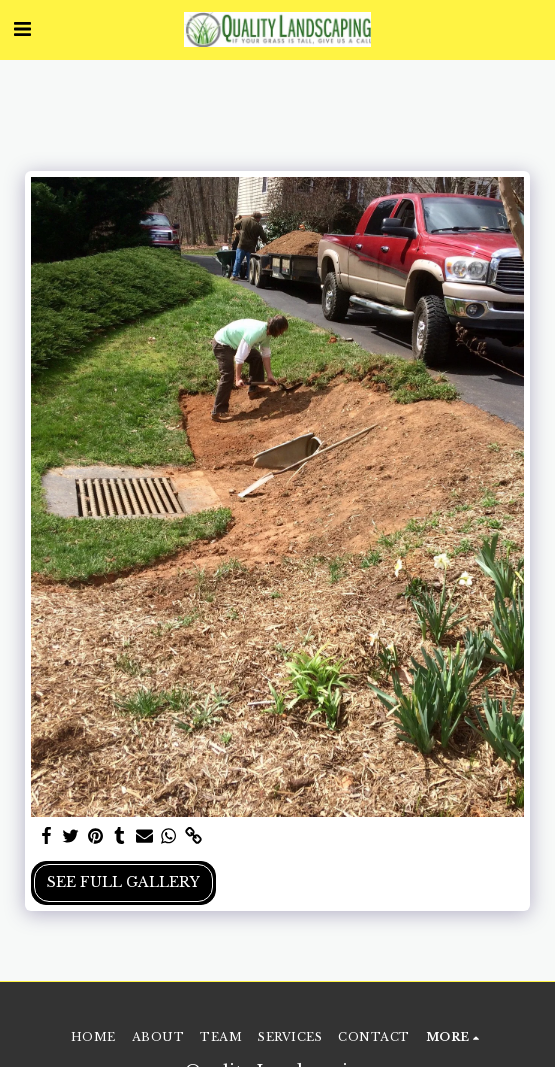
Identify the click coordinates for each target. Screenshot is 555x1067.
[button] (22, 29)
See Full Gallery (123, 882)
